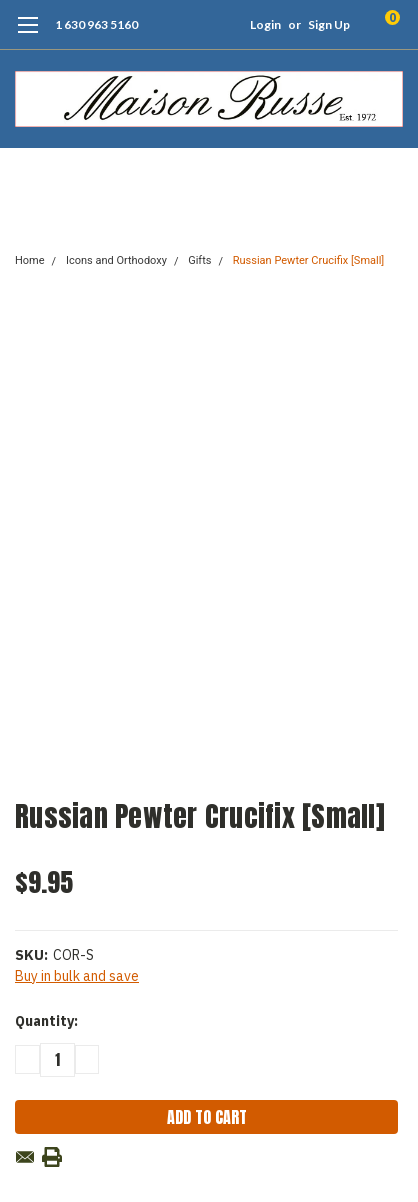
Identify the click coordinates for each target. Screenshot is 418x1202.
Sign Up (329, 24)
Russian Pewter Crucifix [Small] (309, 260)
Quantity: (46, 1021)
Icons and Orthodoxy (116, 260)
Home (30, 260)
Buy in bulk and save (77, 976)
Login (265, 24)
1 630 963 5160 (96, 24)
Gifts (199, 260)
